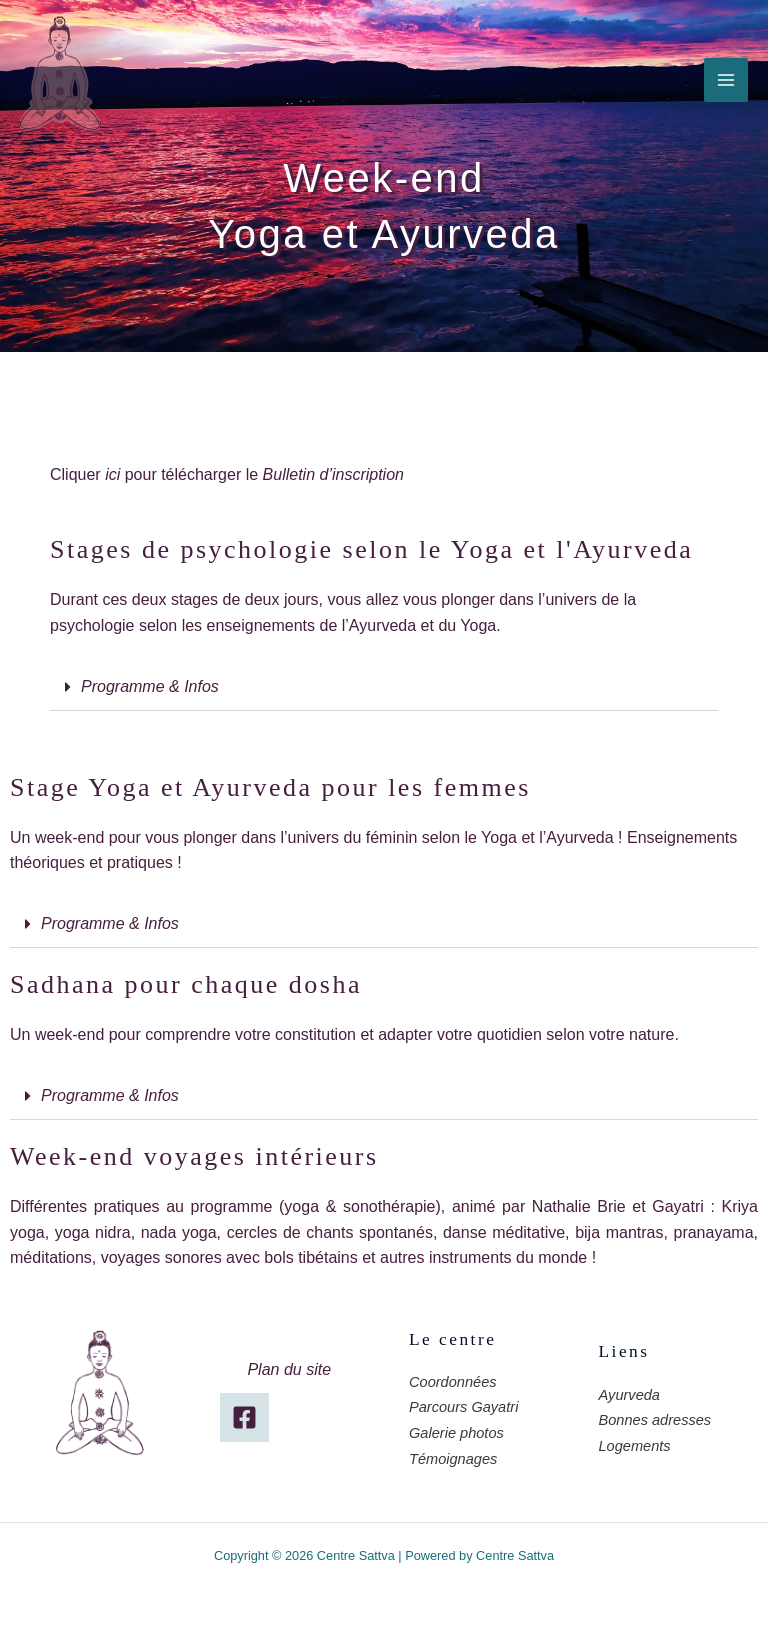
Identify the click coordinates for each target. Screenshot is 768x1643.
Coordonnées (453, 1382)
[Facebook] (244, 1417)
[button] (384, 687)
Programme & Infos (150, 686)
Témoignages (453, 1459)
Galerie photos (456, 1433)
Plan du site (289, 1369)
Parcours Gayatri (463, 1407)
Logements (635, 1446)
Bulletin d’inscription (333, 474)
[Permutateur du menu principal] (726, 80)
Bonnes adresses (655, 1420)
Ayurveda (629, 1395)
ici (112, 474)
